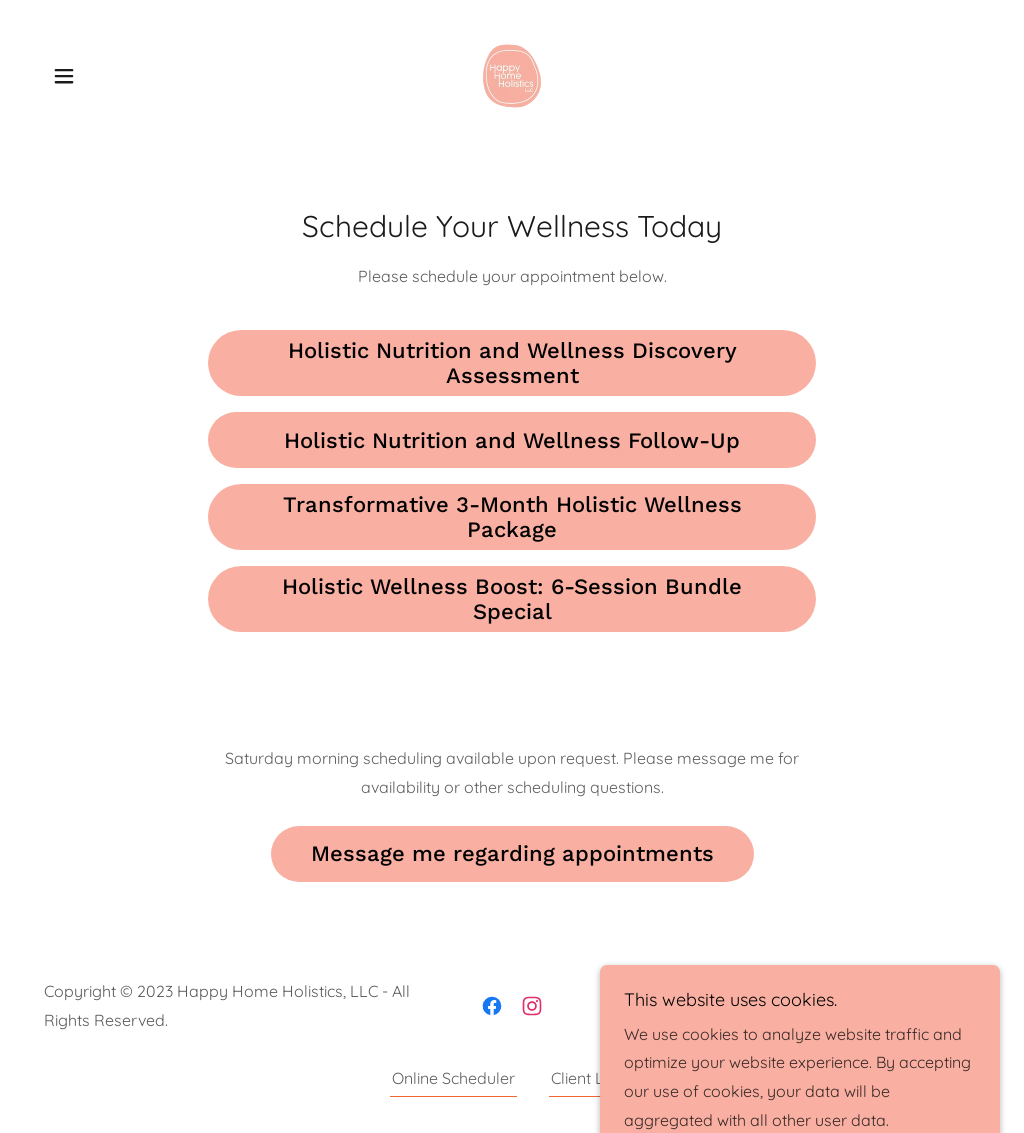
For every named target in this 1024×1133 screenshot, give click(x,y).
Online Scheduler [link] (453, 1078)
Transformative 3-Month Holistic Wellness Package (512, 517)
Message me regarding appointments (512, 853)
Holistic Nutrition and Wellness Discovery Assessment (512, 363)
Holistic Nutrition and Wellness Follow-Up (512, 440)
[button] (64, 76)
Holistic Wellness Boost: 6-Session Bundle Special (512, 599)
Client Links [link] (592, 1078)
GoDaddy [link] (944, 1005)
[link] (512, 74)
